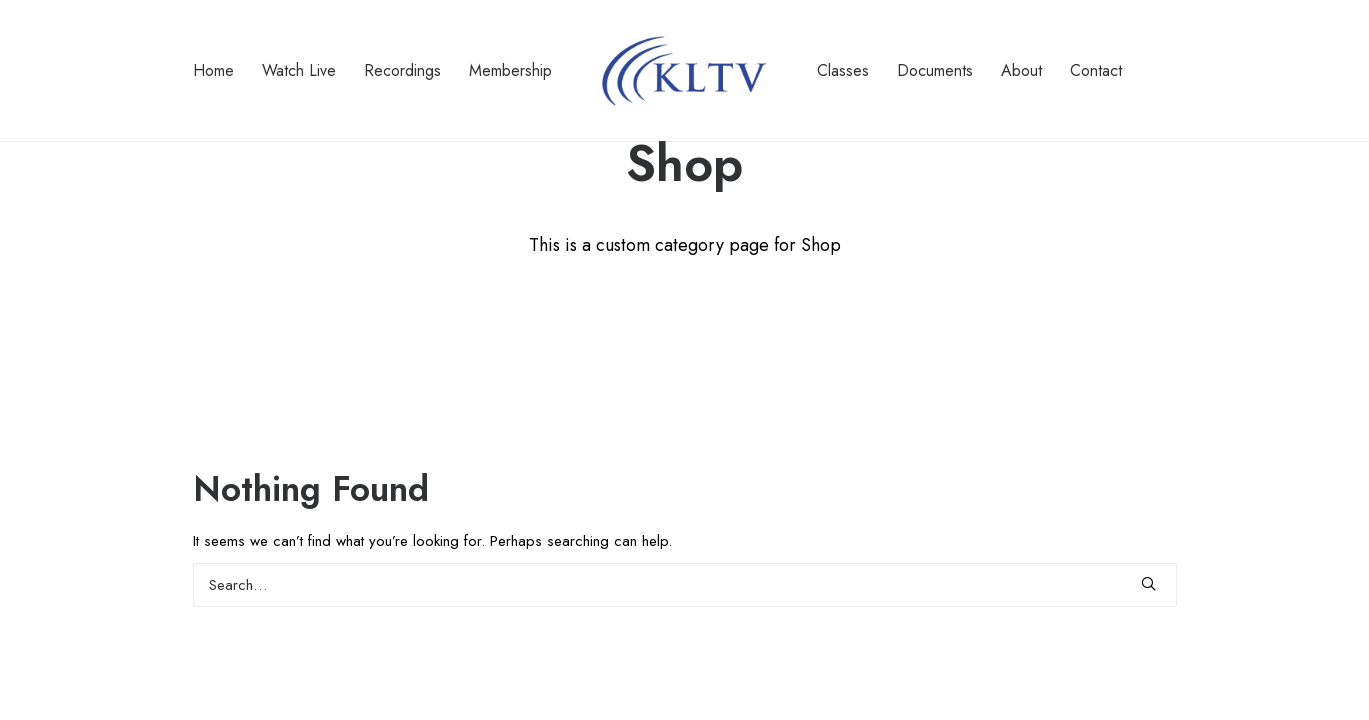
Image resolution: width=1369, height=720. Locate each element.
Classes (843, 70)
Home (213, 70)
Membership (510, 70)
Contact (1096, 70)
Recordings (402, 70)
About (1021, 70)
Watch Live (299, 70)
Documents (935, 70)
